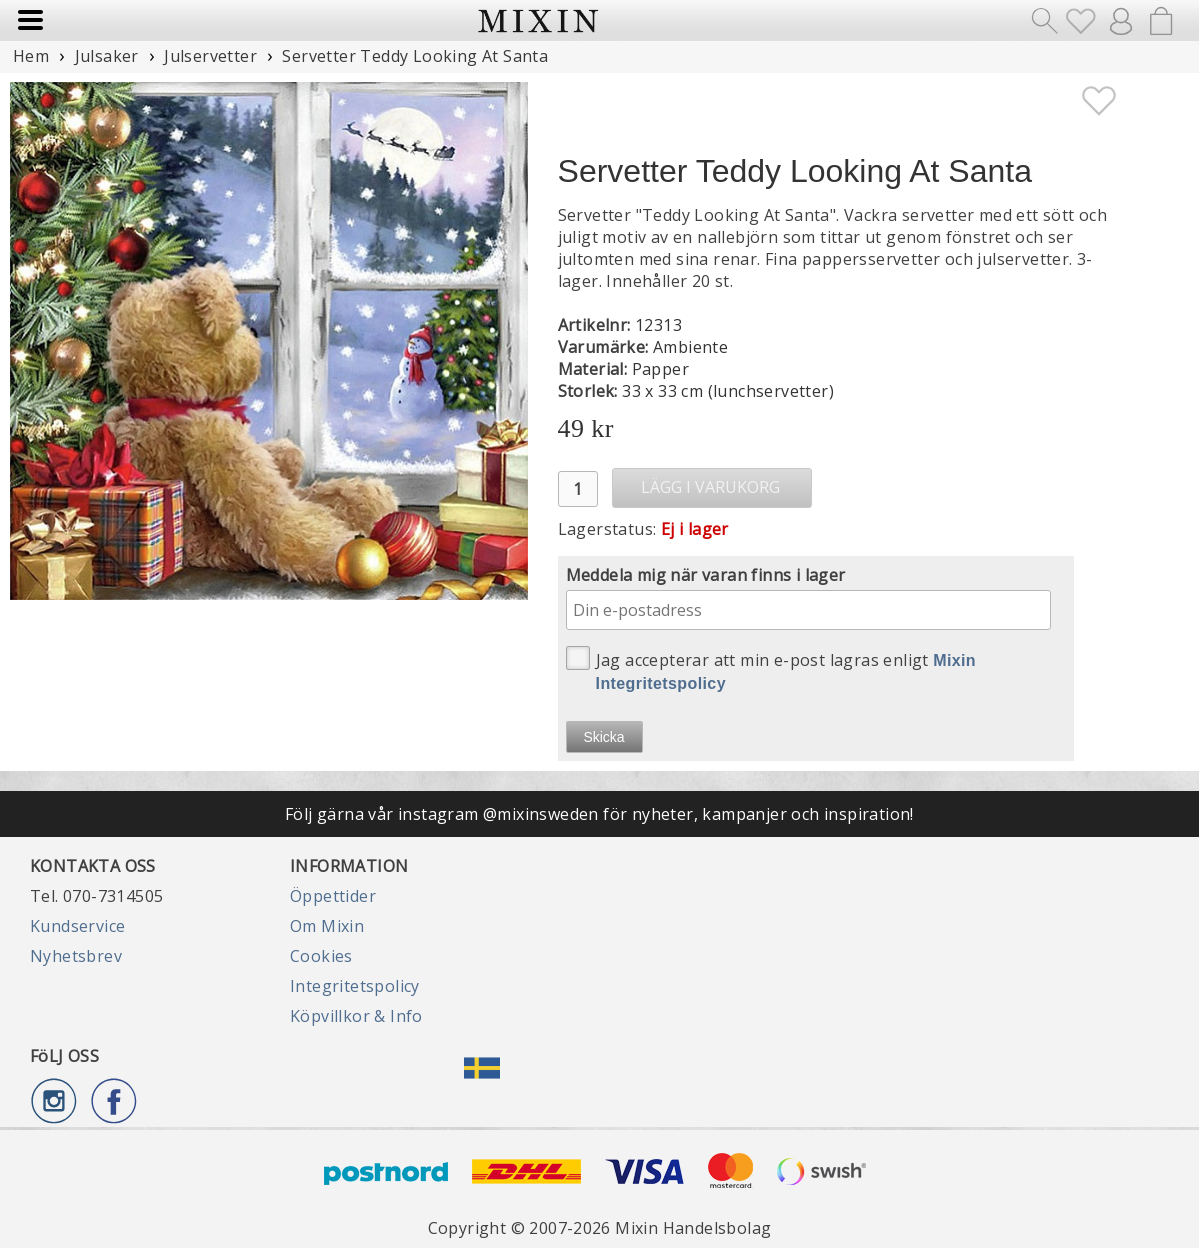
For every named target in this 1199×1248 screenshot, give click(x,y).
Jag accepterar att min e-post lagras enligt (771, 669)
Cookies (321, 956)
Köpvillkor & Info (356, 1016)
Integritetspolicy (355, 986)
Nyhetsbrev (76, 956)
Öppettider (333, 896)
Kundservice (77, 926)
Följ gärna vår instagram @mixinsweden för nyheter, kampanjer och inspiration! (599, 814)
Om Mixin (327, 926)
